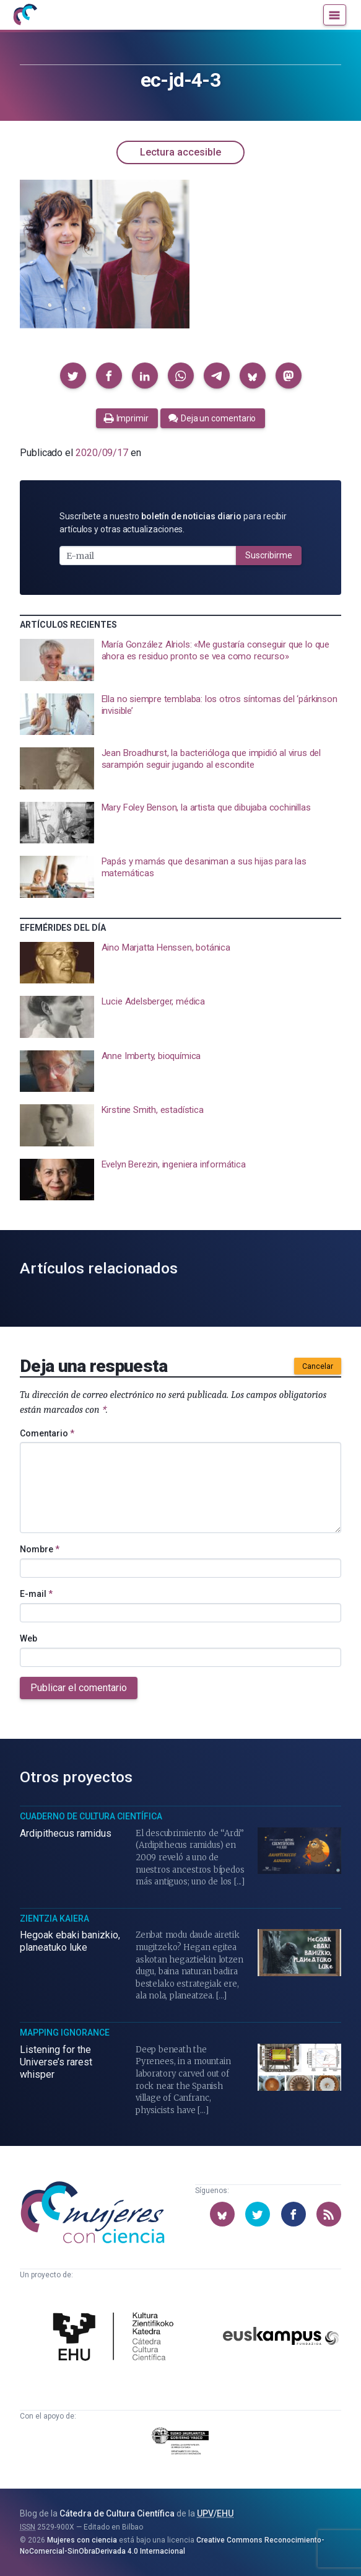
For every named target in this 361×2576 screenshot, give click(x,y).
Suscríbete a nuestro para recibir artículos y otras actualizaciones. (173, 522)
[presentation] (180, 660)
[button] (73, 376)
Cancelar (317, 1366)
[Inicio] (25, 15)
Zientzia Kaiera (54, 1918)
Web (28, 1638)
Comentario (47, 1433)
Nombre (39, 1549)
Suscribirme (268, 555)
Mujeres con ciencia (82, 2540)
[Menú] (334, 14)
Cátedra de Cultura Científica (117, 2513)
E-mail (36, 1594)
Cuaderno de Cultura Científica (91, 1816)
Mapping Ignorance (65, 2033)
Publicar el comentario (78, 1688)
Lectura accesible (180, 152)
